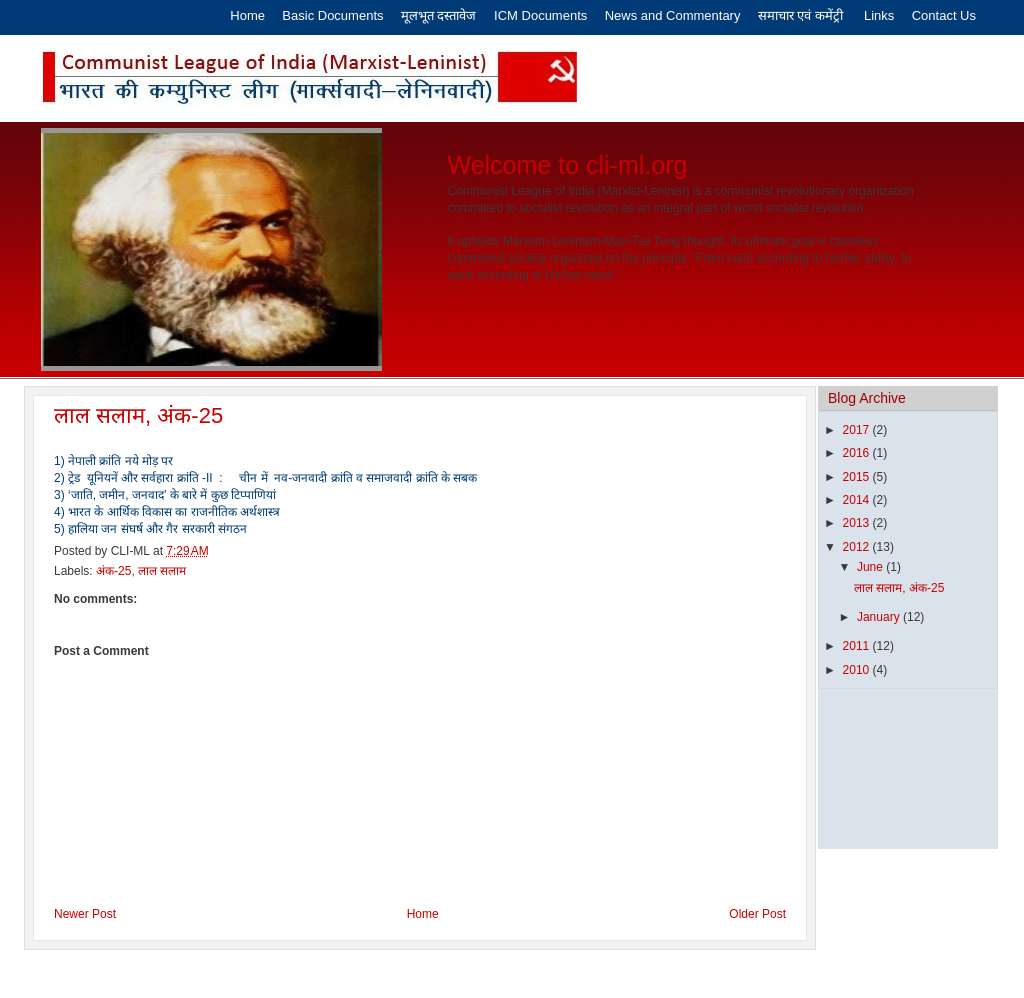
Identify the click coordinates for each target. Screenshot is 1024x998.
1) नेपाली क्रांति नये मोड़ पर (113, 461)
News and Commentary (673, 15)
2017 (858, 430)
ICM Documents (540, 15)
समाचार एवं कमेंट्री (802, 15)
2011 (858, 646)
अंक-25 (113, 571)
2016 (858, 453)
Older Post (757, 914)
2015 (858, 477)
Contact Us (944, 15)
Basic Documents (332, 15)
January (880, 617)
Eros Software (462, 974)
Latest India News (620, 974)
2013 (858, 523)
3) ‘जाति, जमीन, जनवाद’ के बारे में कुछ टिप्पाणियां (165, 495)
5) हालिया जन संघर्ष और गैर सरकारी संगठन (150, 529)
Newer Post (85, 914)
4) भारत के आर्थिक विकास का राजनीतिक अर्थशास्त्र (167, 512)
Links (879, 15)
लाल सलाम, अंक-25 (138, 415)
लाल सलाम (162, 571)
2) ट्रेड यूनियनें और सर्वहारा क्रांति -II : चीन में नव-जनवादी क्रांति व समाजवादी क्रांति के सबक (265, 478)
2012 (858, 547)
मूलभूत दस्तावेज (440, 15)
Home (247, 15)
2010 (858, 670)
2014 (858, 500)
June (871, 567)
